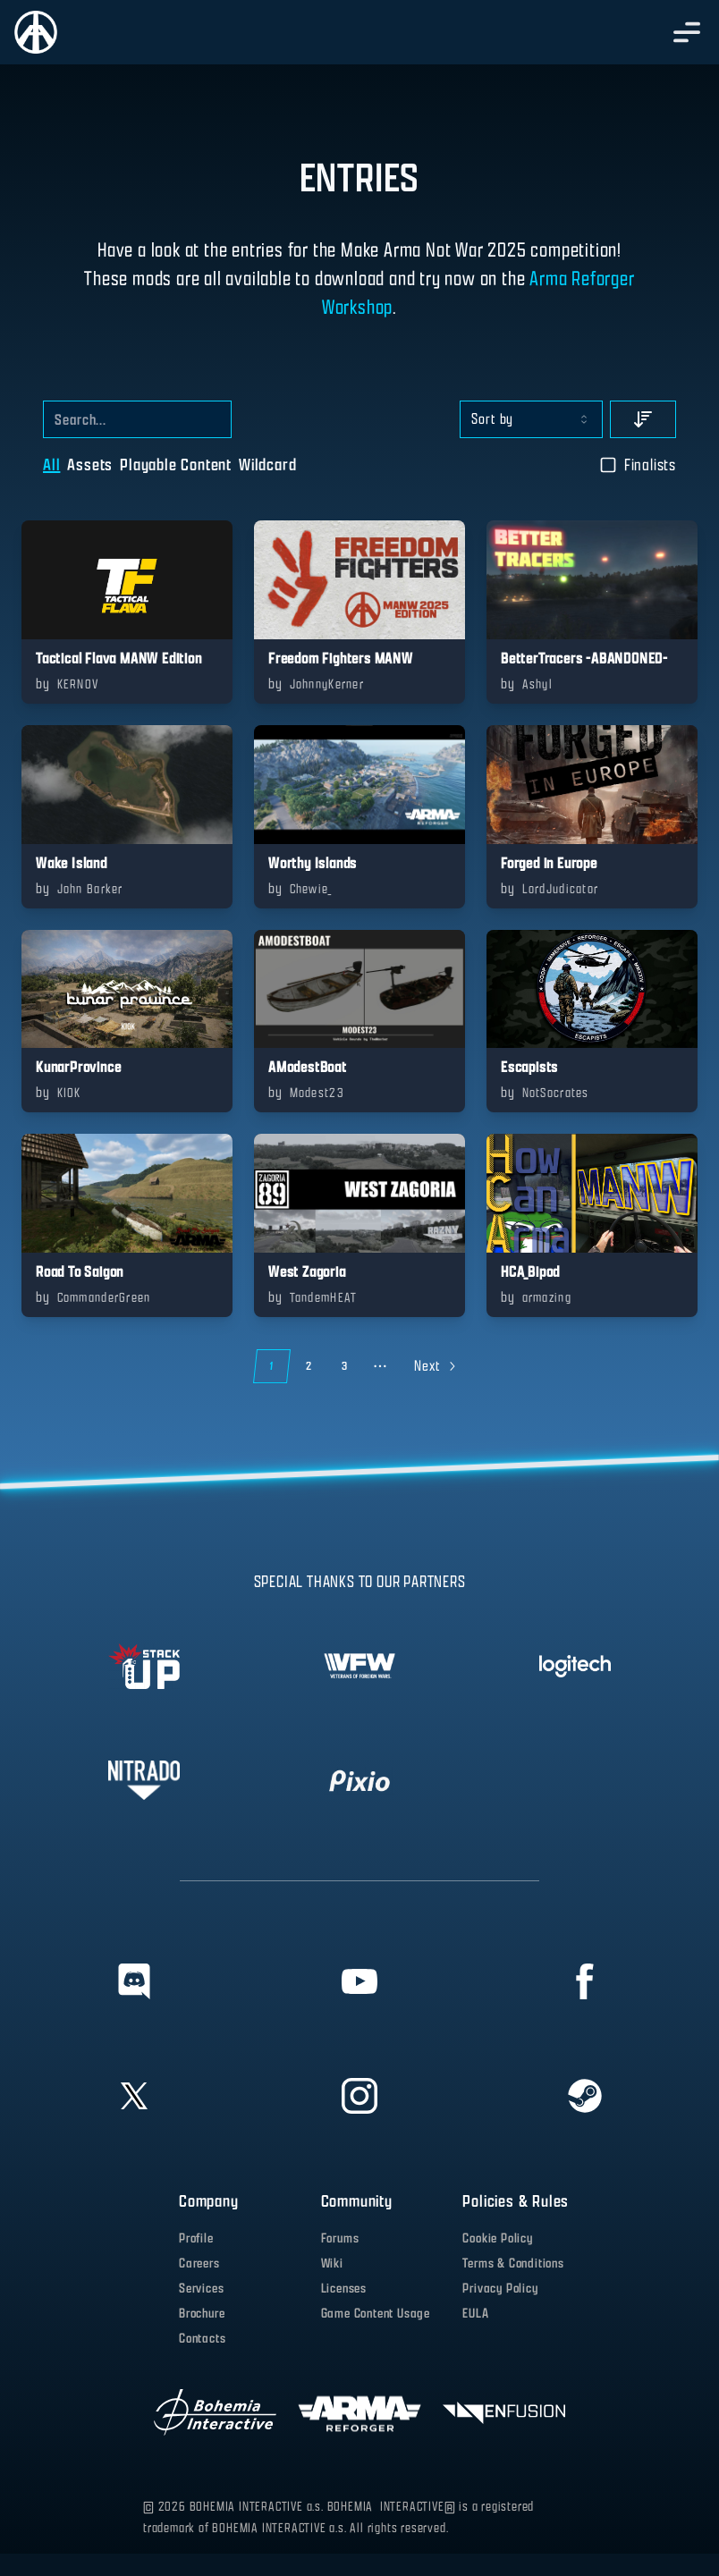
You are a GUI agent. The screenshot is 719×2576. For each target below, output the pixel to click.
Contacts (202, 2338)
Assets (90, 465)
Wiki (332, 2263)
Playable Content (176, 465)
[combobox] (531, 419)
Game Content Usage (375, 2313)
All (51, 465)
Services (201, 2288)
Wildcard (267, 465)
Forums (340, 2238)
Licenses (344, 2288)
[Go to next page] (433, 1366)
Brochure (201, 2313)
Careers (199, 2263)
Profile (196, 2238)
